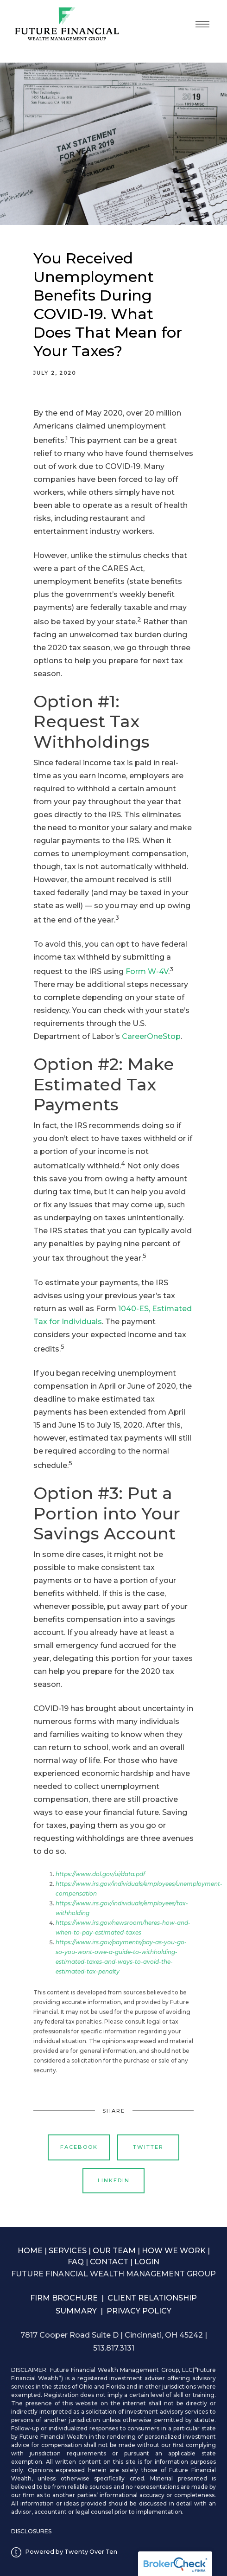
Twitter (148, 2147)
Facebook (79, 2147)
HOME (30, 2250)
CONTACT (109, 2261)
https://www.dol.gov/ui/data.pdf (100, 1874)
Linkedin (114, 2180)
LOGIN (146, 2261)
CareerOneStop (151, 1036)
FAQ (76, 2261)
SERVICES (68, 2250)
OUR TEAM (114, 2250)
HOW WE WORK (174, 2250)
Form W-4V (147, 971)
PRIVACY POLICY (139, 2311)
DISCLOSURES (31, 2531)
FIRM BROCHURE (64, 2298)
